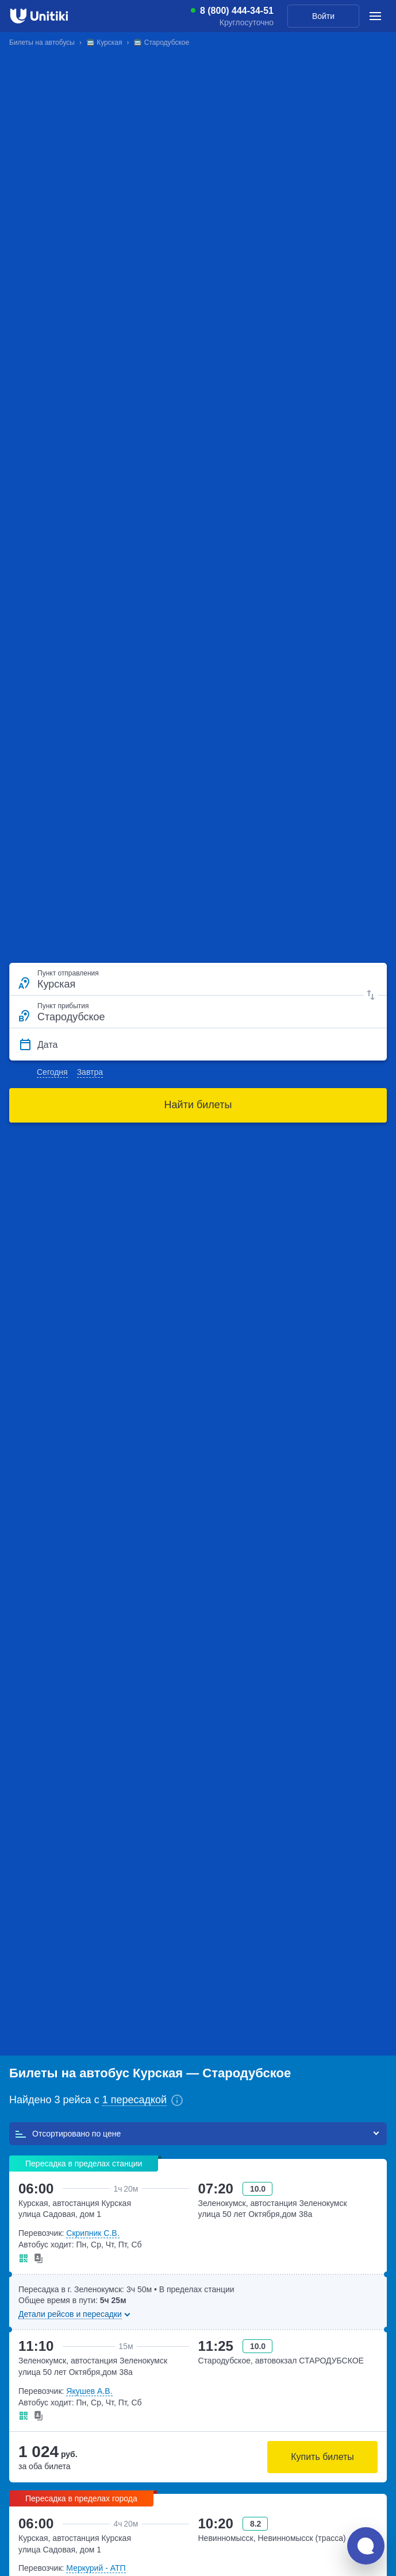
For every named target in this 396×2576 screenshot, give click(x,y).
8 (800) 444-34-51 (237, 11)
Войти (323, 16)
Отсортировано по (67, 2133)
